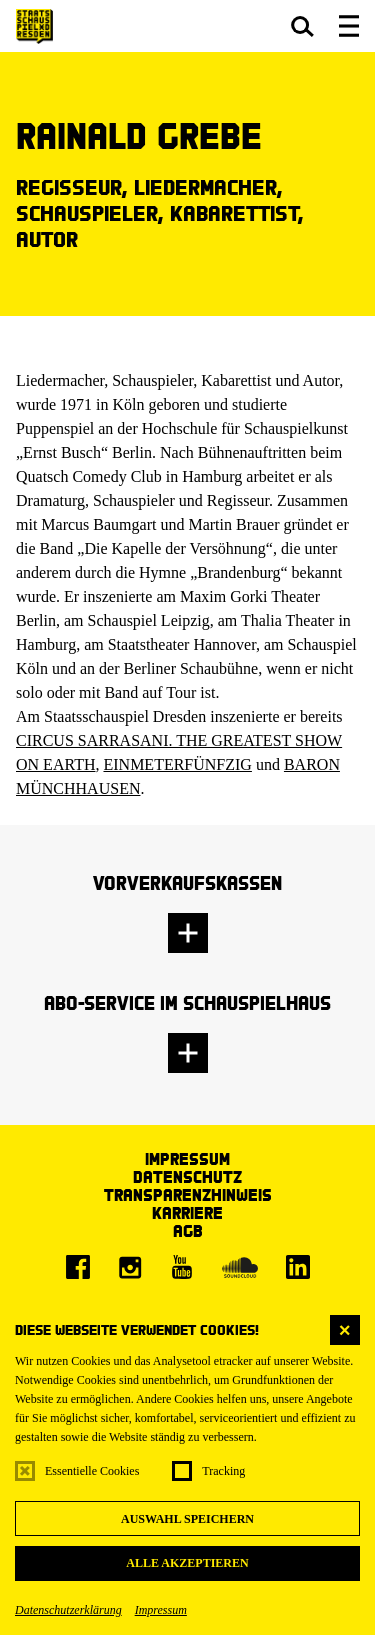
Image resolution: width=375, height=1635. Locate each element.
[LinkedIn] (298, 1267)
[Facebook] (78, 1267)
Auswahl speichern (187, 1519)
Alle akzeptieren (187, 1563)
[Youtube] (182, 1267)
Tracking (223, 1471)
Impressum (161, 1610)
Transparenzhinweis (188, 1194)
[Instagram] (130, 1267)
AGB (188, 1230)
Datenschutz (187, 1176)
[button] (302, 26)
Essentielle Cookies (92, 1471)
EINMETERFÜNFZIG (177, 764)
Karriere (187, 1212)
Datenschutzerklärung (68, 1610)
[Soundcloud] (240, 1267)
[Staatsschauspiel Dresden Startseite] (34, 26)
